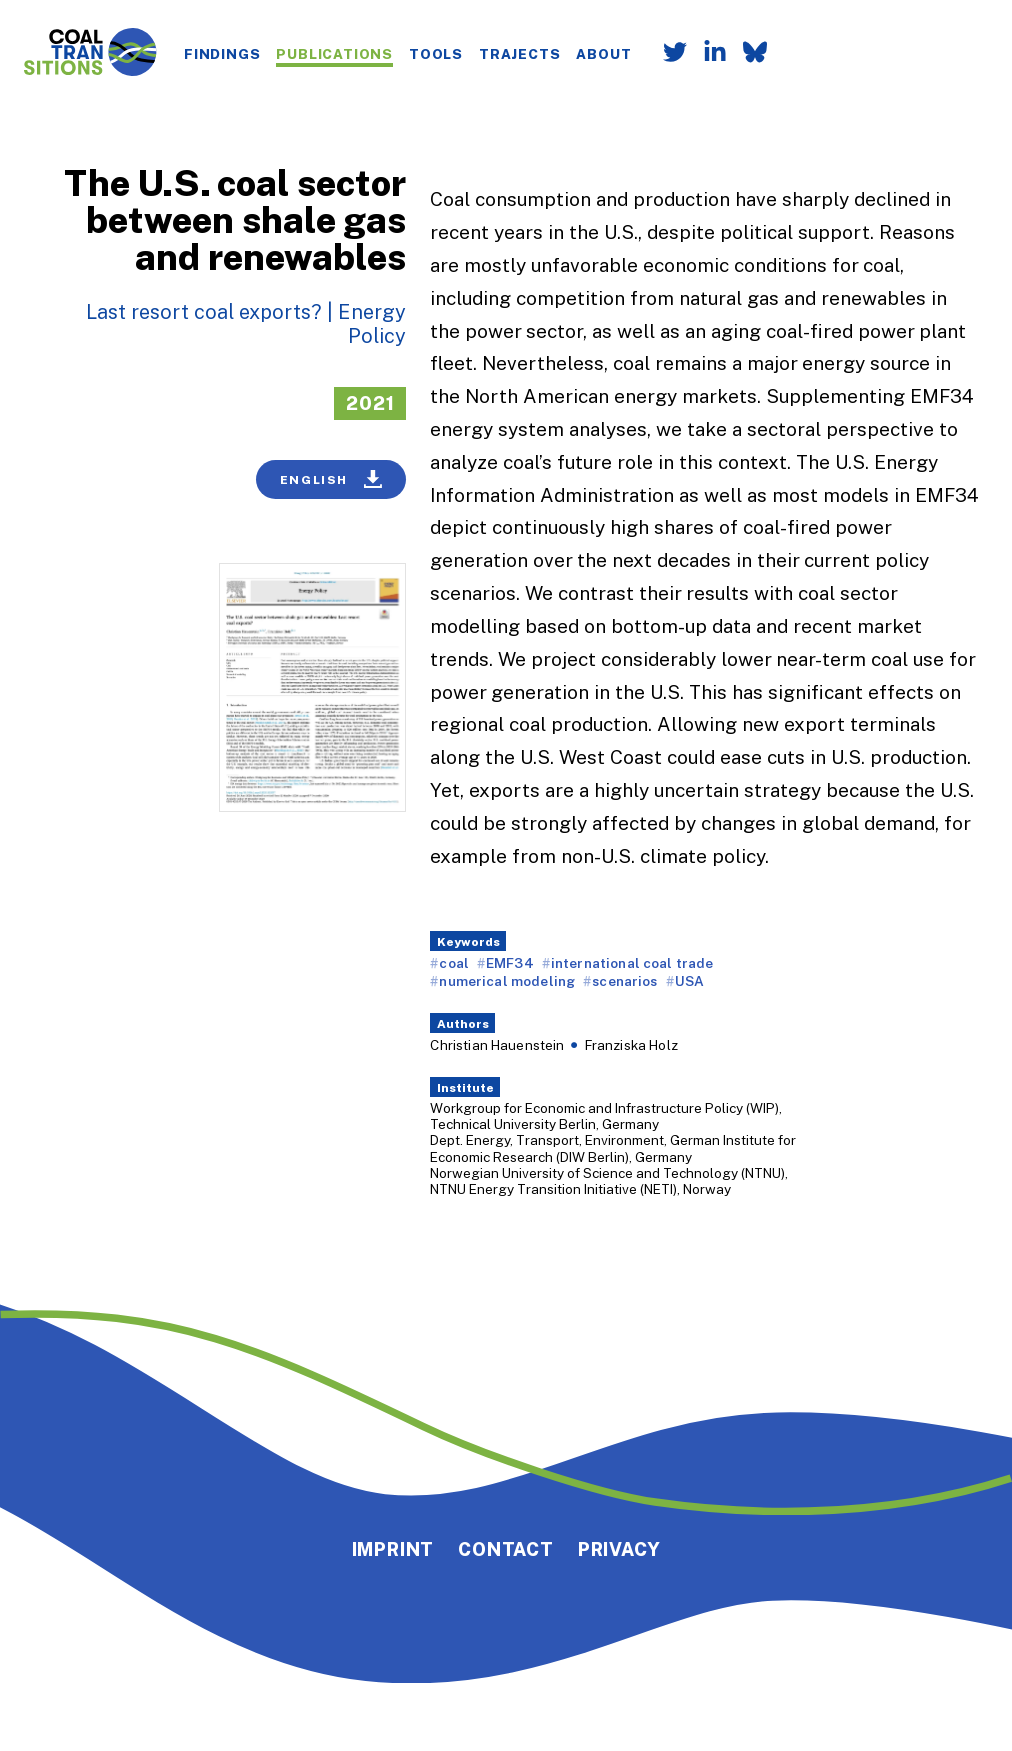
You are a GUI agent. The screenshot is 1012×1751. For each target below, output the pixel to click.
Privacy (619, 1549)
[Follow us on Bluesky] (747, 54)
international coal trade (632, 962)
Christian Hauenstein (497, 1044)
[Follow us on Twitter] (667, 54)
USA (689, 980)
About (603, 53)
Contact (506, 1549)
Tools (436, 53)
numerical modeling (507, 980)
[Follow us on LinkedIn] (707, 54)
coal (454, 962)
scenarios (624, 980)
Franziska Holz (631, 1044)
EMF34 (510, 962)
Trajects (519, 53)
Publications (334, 53)
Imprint (393, 1549)
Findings (222, 53)
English (331, 479)
